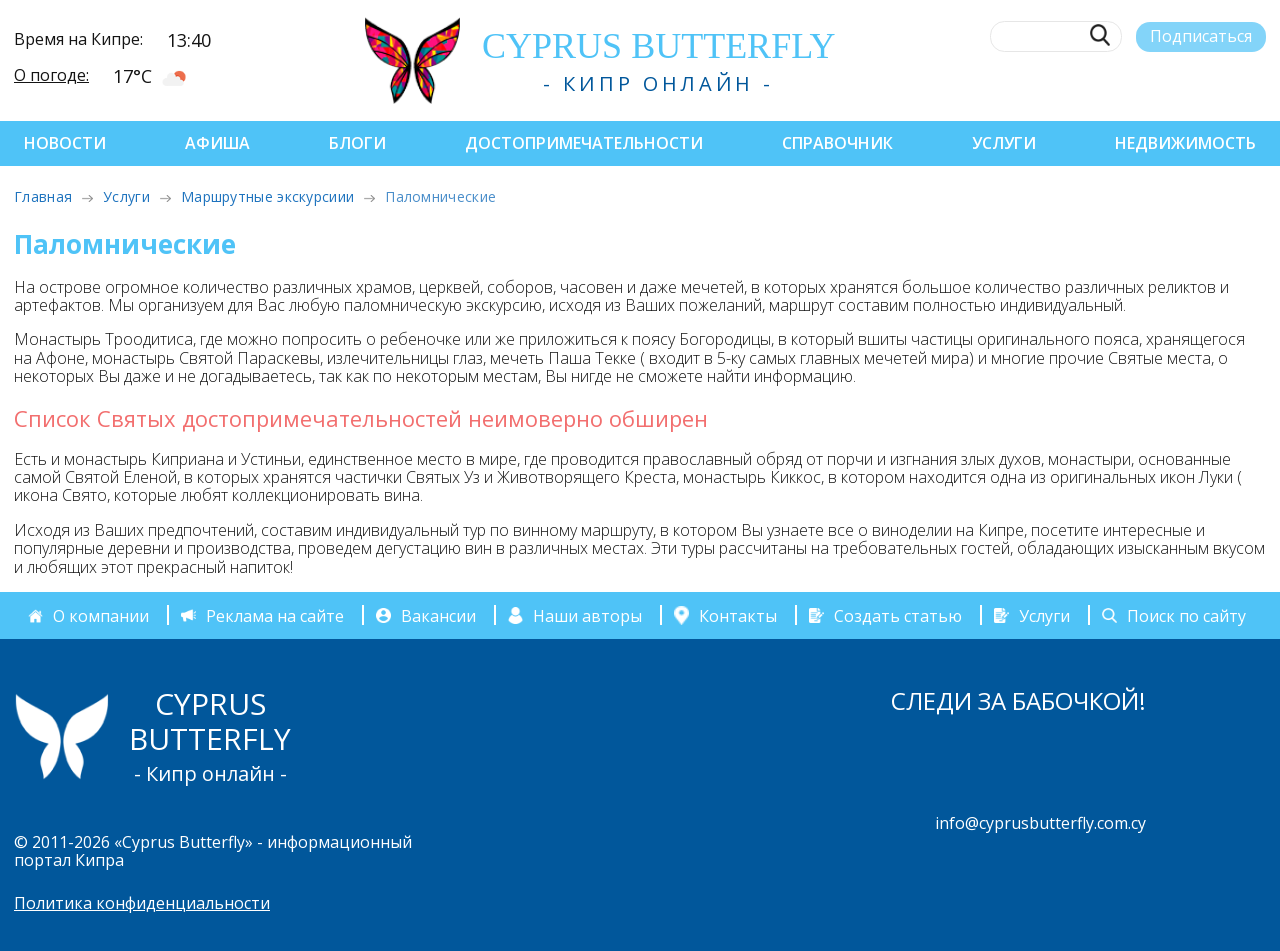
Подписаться (1201, 36)
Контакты (738, 615)
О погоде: (51, 75)
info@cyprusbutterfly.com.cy (1040, 823)
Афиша (217, 143)
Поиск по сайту (1186, 616)
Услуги (1004, 143)
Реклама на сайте (275, 616)
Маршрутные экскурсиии (267, 196)
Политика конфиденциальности (142, 903)
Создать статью (898, 616)
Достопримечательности (584, 143)
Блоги (357, 143)
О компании (101, 616)
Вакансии (438, 616)
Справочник (837, 143)
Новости (65, 143)
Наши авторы (587, 616)
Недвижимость (1185, 143)
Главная (43, 196)
